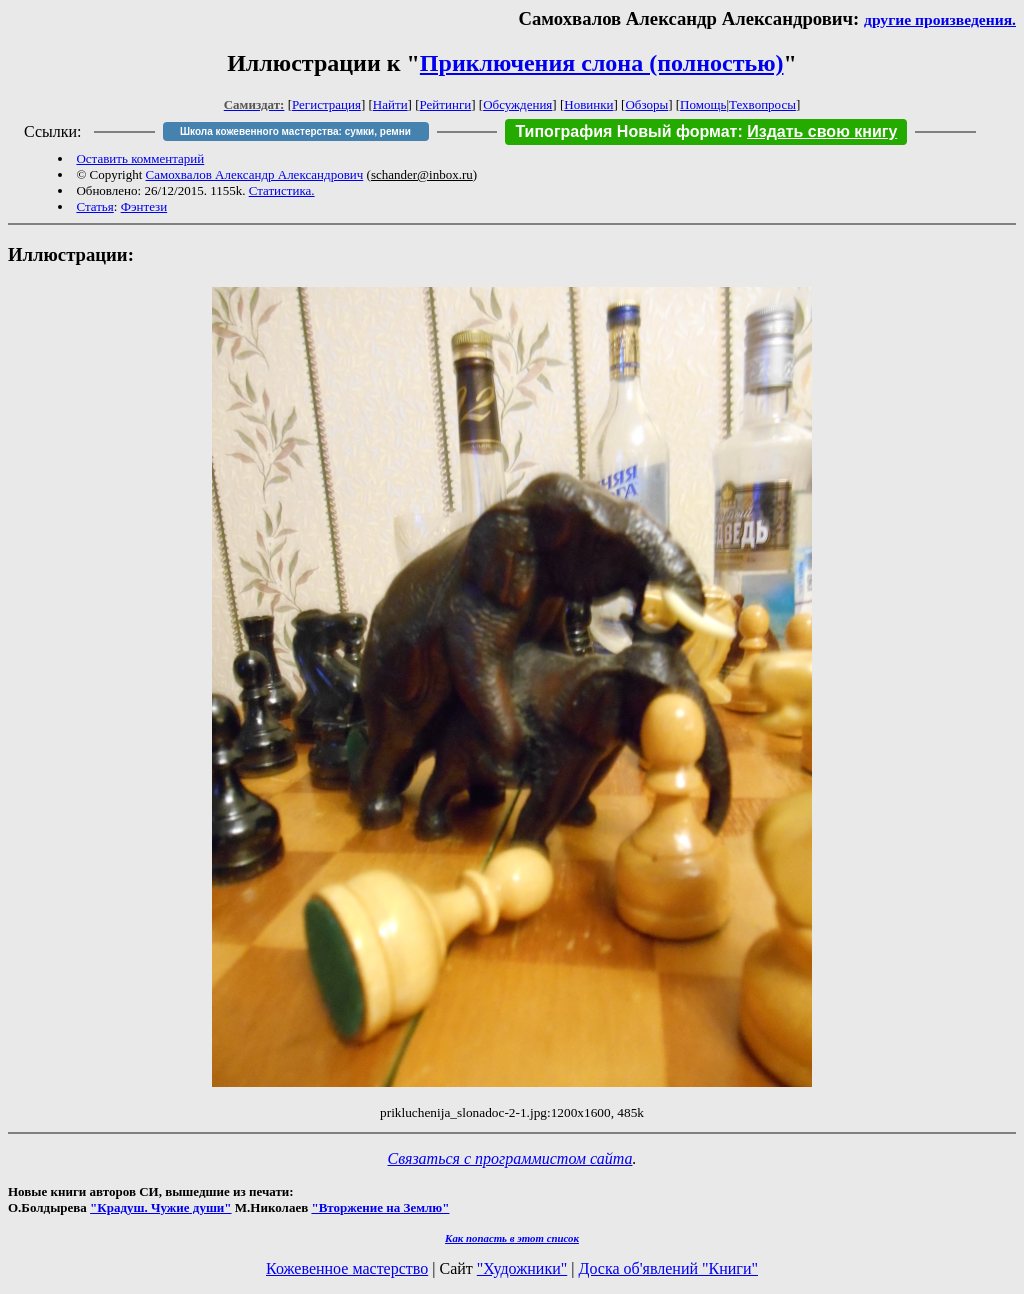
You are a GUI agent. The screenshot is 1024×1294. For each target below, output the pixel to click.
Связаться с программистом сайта (510, 1158)
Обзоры (646, 104)
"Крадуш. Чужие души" (161, 1207)
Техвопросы (762, 104)
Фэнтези (144, 206)
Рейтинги (446, 104)
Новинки (588, 104)
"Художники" (522, 1268)
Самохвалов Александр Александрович (255, 174)
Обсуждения (517, 104)
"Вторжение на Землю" (380, 1207)
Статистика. (282, 190)
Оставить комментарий (140, 158)
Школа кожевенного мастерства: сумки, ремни (295, 131)
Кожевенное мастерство (347, 1268)
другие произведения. (940, 19)
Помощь (703, 104)
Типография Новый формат (626, 131)
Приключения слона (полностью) (602, 63)
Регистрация (326, 104)
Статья (94, 206)
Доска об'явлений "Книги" (668, 1268)
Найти (390, 104)
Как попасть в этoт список (512, 1238)
